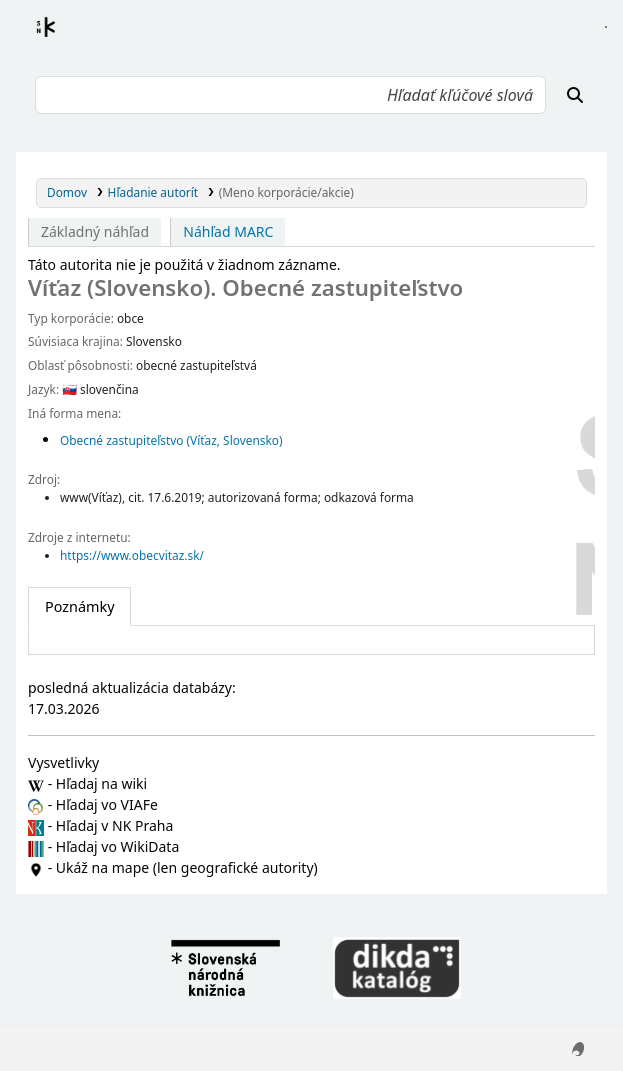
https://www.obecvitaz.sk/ (132, 555)
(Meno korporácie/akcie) (286, 192)
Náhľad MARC (228, 231)
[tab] (79, 607)
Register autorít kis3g (64, 39)
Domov (67, 192)
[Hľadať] (575, 95)
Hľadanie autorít (153, 192)
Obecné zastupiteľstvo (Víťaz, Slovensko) (171, 440)
